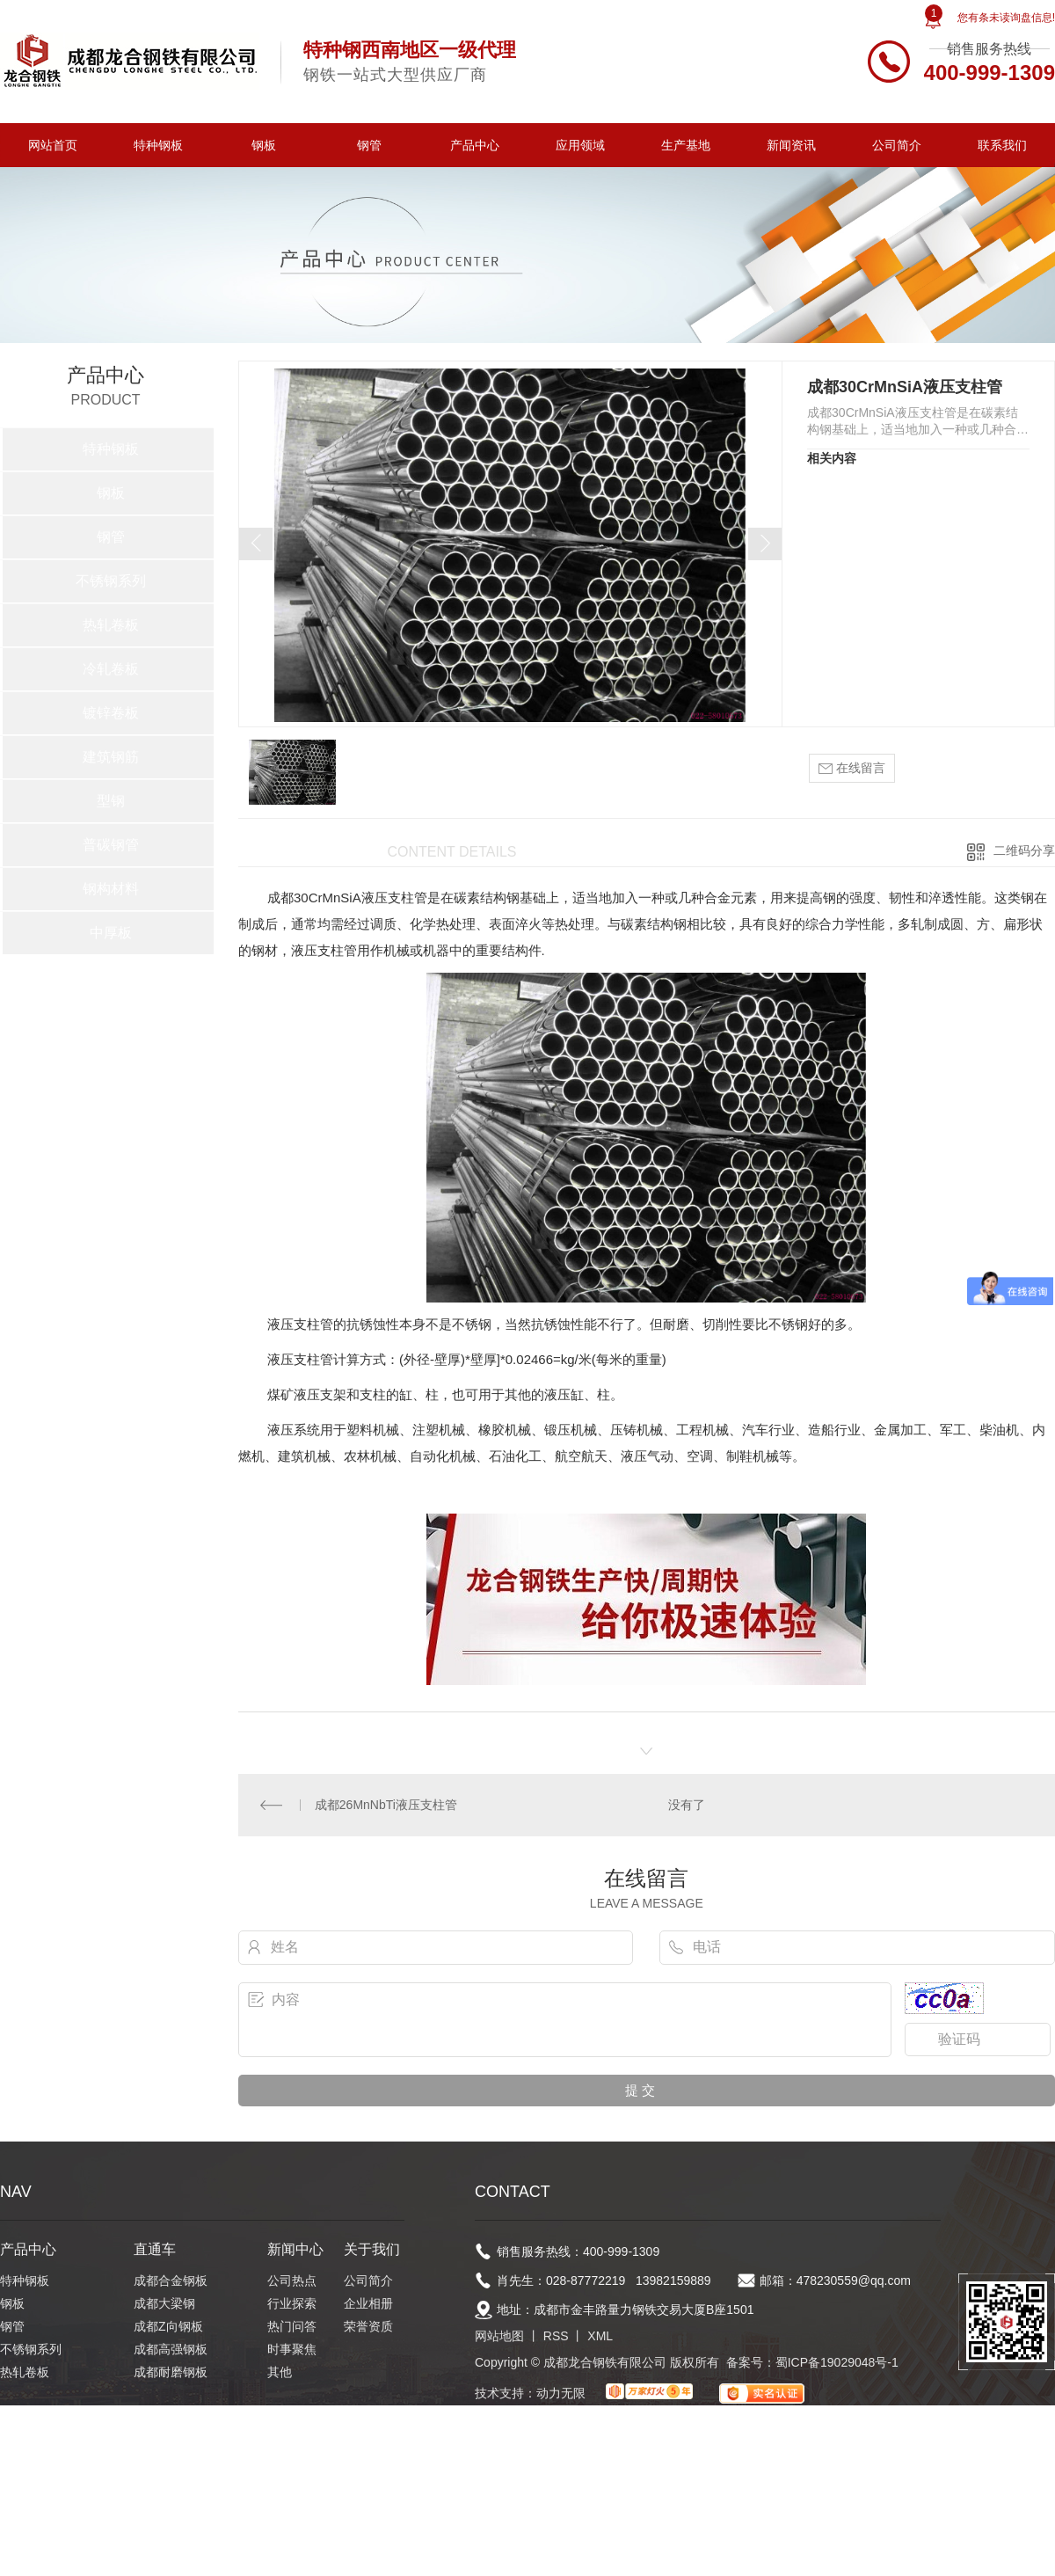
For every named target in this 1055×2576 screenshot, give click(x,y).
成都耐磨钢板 (170, 2372)
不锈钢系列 (111, 580)
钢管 (369, 145)
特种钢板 (158, 145)
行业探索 (291, 2303)
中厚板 (111, 932)
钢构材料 (111, 888)
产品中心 (474, 145)
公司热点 (291, 2280)
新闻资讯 (791, 145)
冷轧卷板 (111, 668)
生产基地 (685, 145)
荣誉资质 (368, 2326)
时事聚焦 (291, 2349)
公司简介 (896, 145)
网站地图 (499, 2336)
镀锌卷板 (111, 712)
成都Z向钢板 (168, 2326)
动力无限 (561, 2393)
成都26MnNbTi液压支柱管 (386, 1805)
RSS (556, 2336)
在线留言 (852, 768)
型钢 (111, 800)
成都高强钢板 (170, 2349)
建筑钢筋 (111, 756)
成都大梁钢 (164, 2303)
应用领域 (580, 145)
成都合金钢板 (170, 2280)
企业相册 (368, 2303)
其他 (279, 2372)
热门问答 (291, 2326)
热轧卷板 (111, 624)
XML (600, 2336)
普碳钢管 (111, 844)
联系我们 (1002, 145)
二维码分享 (1024, 850)
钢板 (263, 145)
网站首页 (52, 145)
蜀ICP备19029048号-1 (837, 2362)
